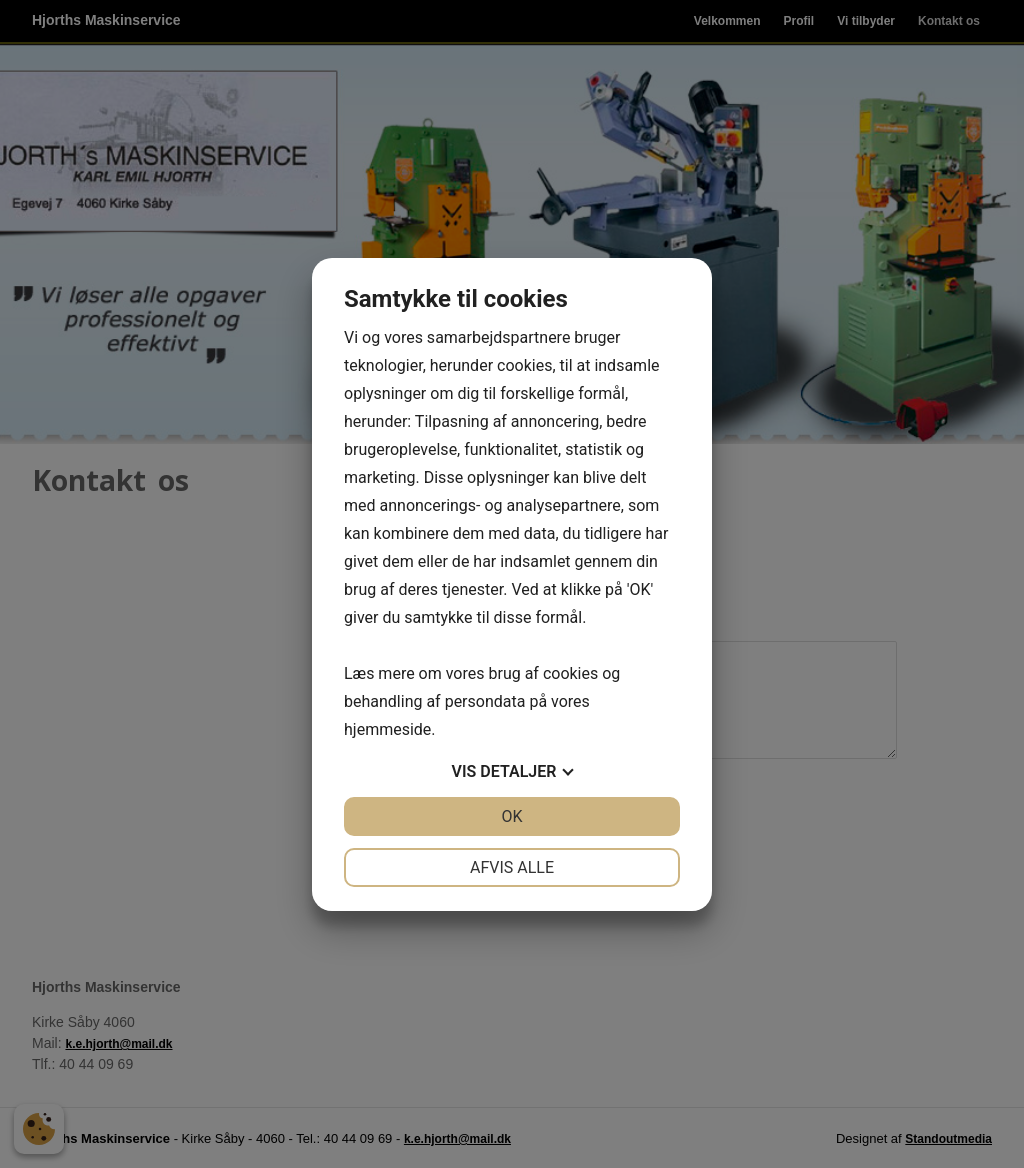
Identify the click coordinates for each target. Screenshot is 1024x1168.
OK (511, 816)
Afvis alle (512, 867)
